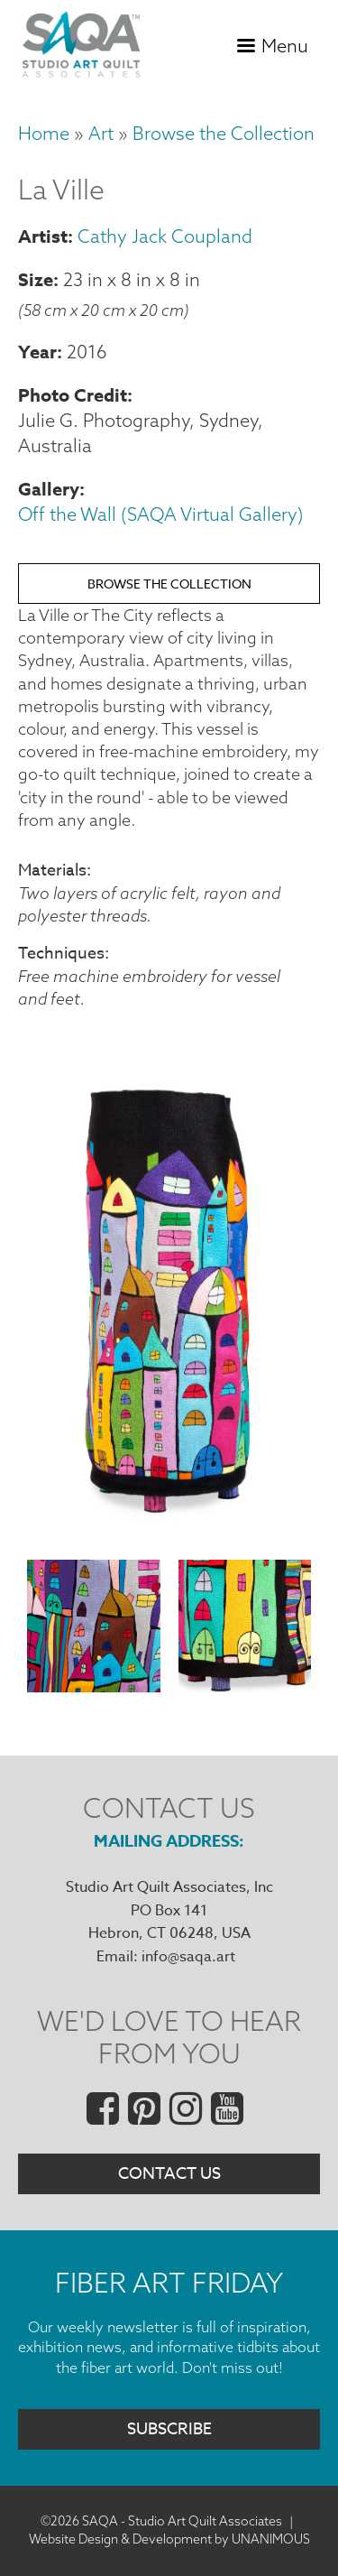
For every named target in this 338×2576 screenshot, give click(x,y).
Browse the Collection (223, 133)
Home (43, 133)
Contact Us (169, 2174)
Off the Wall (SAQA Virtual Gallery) (161, 514)
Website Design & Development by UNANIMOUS (169, 2539)
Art (101, 133)
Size (35, 279)
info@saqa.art (188, 1957)
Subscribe (169, 2429)
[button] (169, 1535)
